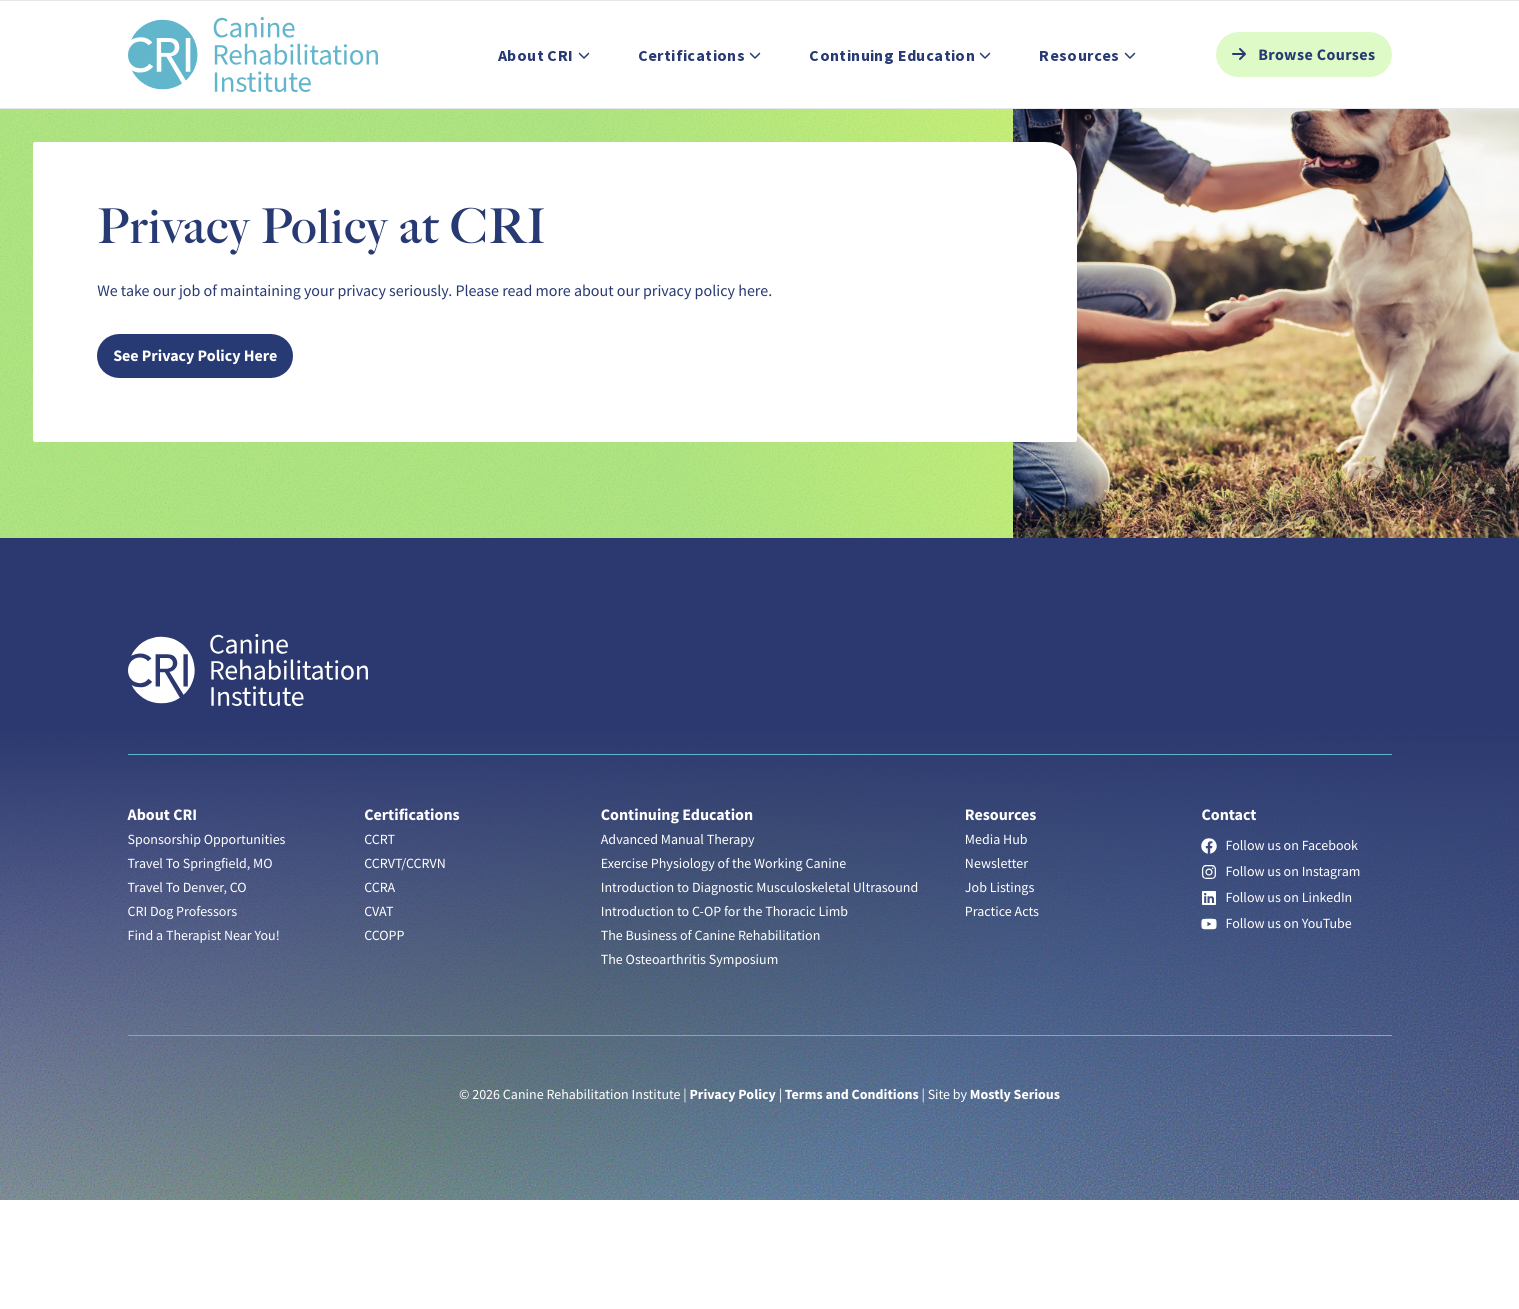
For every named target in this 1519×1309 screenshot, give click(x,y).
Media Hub (996, 948)
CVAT (378, 1020)
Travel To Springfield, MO (200, 972)
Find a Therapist (177, 23)
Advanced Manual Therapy (678, 948)
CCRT (379, 948)
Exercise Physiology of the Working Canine (723, 972)
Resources (1001, 924)
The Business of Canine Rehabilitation (711, 1044)
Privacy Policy (732, 1203)
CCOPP (384, 1044)
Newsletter (996, 972)
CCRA (379, 996)
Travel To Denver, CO (187, 996)
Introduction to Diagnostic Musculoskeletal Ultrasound (759, 996)
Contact (493, 23)
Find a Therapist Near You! (204, 1044)
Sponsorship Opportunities (207, 948)
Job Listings (295, 23)
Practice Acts (1002, 1020)
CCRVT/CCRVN (405, 972)
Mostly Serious (1015, 1203)
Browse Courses (1316, 101)
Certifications (412, 924)
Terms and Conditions (852, 1203)
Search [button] (1347, 23)
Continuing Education (677, 924)
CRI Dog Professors (183, 1020)
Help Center (400, 23)
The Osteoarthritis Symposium (690, 1068)
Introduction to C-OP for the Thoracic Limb (724, 1020)
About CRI (163, 924)
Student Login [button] (1227, 23)
